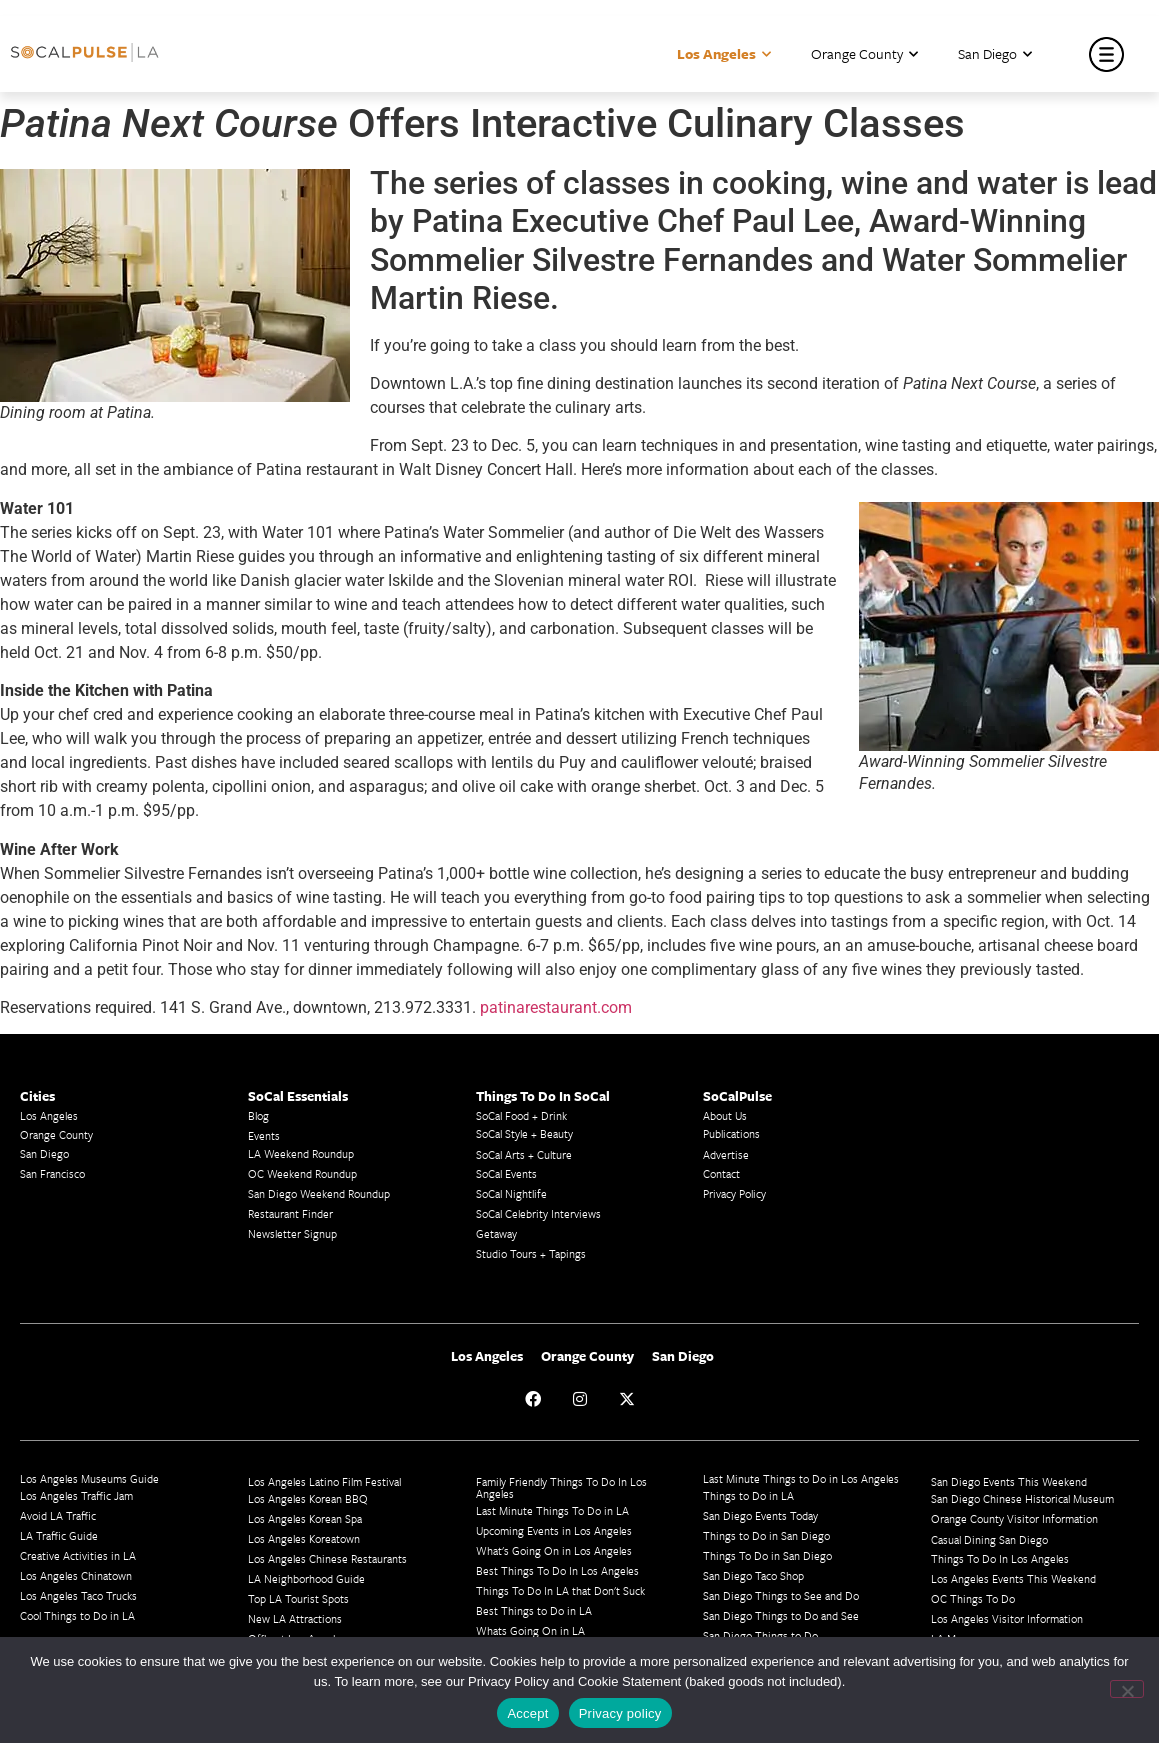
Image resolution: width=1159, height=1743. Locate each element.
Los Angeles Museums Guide (89, 1478)
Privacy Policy (734, 1193)
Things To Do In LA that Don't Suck (560, 1590)
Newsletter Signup (292, 1233)
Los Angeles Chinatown (76, 1575)
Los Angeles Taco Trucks (78, 1595)
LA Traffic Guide (59, 1535)
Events (264, 1135)
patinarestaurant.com (556, 1007)
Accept (527, 1713)
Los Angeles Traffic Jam (76, 1495)
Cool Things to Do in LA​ (77, 1615)
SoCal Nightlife (511, 1193)
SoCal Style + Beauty (524, 1133)
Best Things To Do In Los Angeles (557, 1570)
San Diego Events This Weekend (1009, 1481)
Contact (721, 1173)
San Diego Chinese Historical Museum (1022, 1498)
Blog (258, 1115)
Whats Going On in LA (530, 1630)
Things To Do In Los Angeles (1000, 1558)
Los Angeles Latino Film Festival (324, 1481)
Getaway (496, 1233)
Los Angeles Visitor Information (1007, 1618)
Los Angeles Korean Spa (305, 1518)
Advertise (726, 1154)
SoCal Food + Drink (521, 1115)
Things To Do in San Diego (767, 1555)
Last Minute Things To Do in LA (552, 1510)
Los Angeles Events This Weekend (1013, 1578)
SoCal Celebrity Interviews (538, 1213)
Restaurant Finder (290, 1213)
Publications (731, 1133)
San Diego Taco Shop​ (753, 1575)
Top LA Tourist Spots (298, 1598)
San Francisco (52, 1173)
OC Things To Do (973, 1598)
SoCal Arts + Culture (524, 1154)
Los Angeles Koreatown (304, 1538)
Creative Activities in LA (78, 1555)
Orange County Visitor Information (1014, 1518)
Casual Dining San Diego (989, 1539)
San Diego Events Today (760, 1515)
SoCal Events (506, 1173)
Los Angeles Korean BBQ (308, 1498)
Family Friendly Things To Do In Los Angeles (561, 1487)
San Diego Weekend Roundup (319, 1193)
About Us (725, 1115)
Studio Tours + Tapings (531, 1253)
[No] (1127, 1689)
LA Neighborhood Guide (306, 1578)
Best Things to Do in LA (534, 1610)
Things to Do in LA (748, 1495)
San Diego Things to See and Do (781, 1595)
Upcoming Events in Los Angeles (554, 1530)
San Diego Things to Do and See (781, 1615)
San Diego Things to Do (760, 1635)
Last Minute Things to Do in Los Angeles (801, 1478)
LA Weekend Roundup (301, 1153)
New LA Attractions (295, 1618)
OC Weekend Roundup (302, 1173)
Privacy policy (620, 1713)
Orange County (864, 54)
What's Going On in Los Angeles (554, 1550)
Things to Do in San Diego (766, 1535)
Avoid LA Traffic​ (58, 1515)
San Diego (995, 54)
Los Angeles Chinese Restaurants (327, 1558)
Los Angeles (724, 54)
